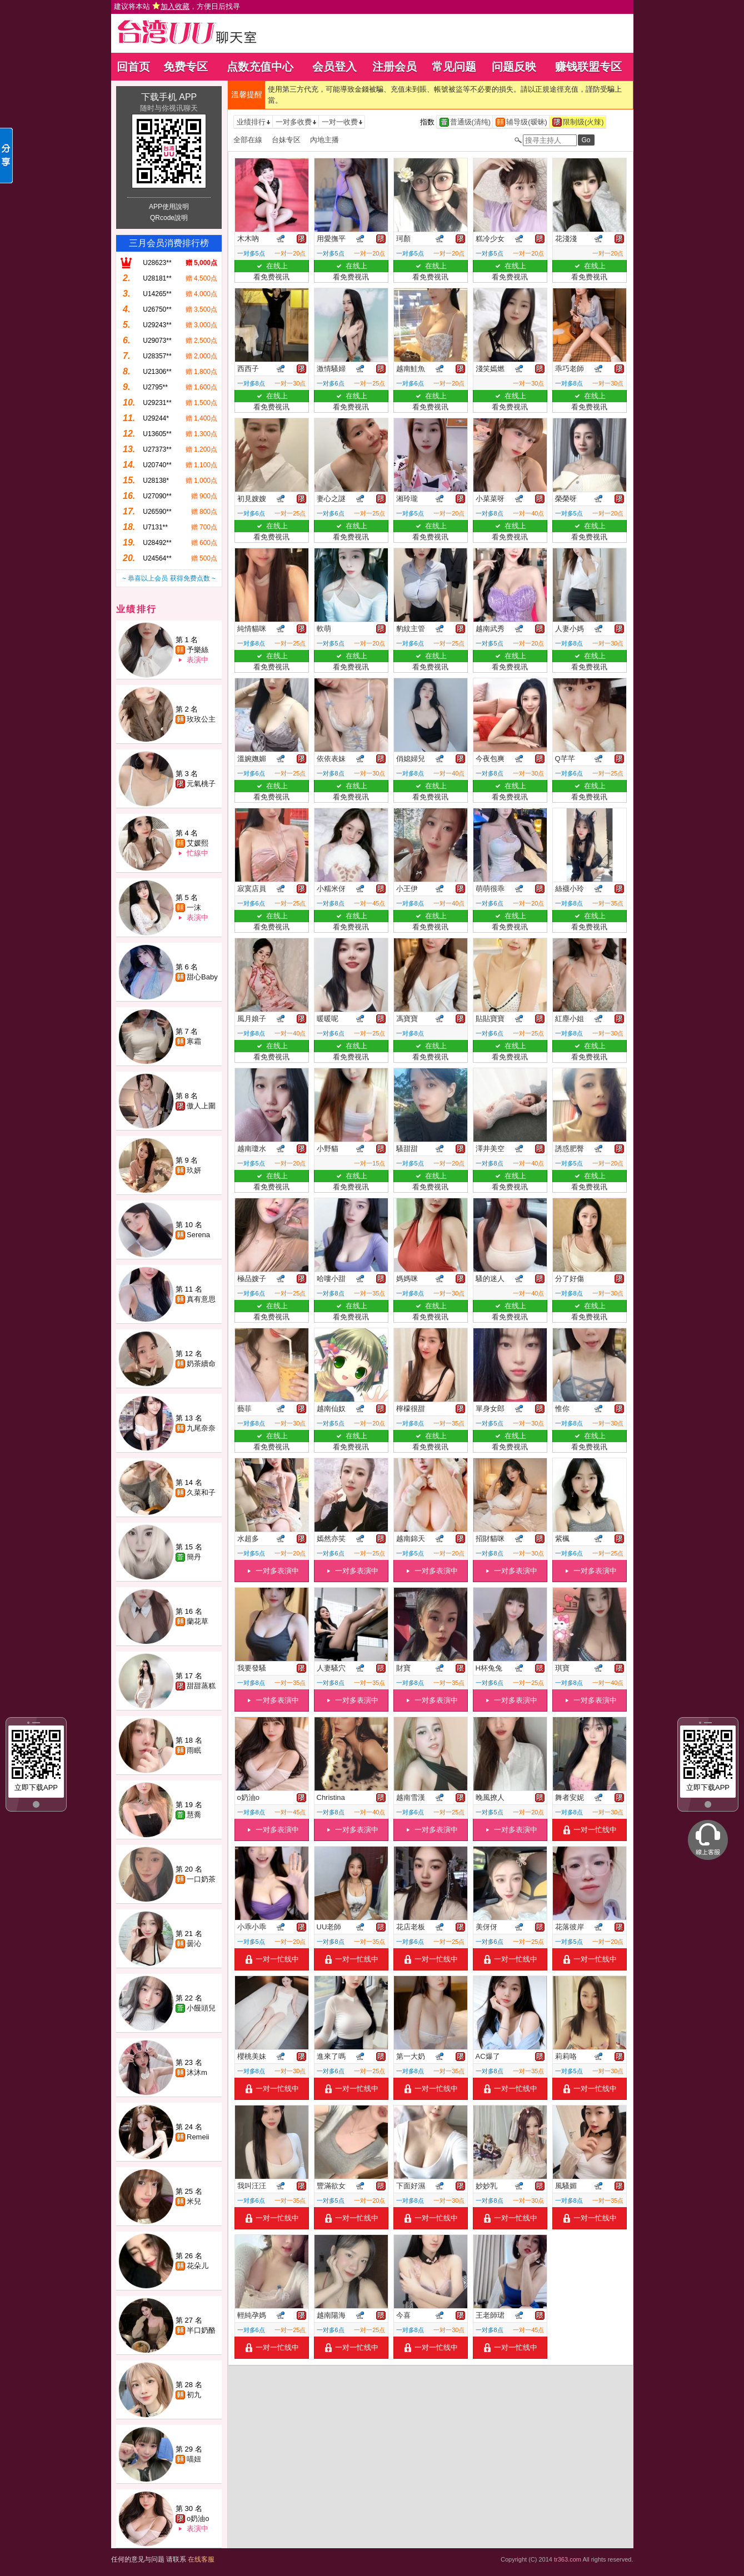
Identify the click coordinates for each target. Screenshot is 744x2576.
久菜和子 (201, 1492)
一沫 (194, 907)
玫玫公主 (201, 719)
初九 (194, 2394)
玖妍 (194, 1170)
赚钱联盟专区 (588, 67)
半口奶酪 (201, 2330)
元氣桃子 (201, 783)
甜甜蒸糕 (201, 1686)
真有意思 (201, 1299)
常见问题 (454, 67)
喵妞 (194, 2459)
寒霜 (194, 1041)
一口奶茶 (201, 1879)
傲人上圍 (201, 1106)
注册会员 (394, 67)
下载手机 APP (169, 97)
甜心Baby (202, 977)
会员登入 (334, 67)
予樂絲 (197, 650)
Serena (198, 1235)
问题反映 (514, 67)
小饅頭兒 (201, 2008)
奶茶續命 (201, 1363)
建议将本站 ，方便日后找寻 (177, 6)
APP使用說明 (169, 207)
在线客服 (201, 2559)
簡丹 (194, 1557)
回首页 (133, 67)
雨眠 (194, 1750)
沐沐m (197, 2072)
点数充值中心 (260, 67)
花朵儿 (197, 2266)
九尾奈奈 (201, 1428)
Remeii (198, 2137)
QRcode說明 (169, 218)
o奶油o (198, 2518)
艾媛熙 (197, 843)
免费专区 (185, 67)
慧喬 (194, 1814)
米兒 (194, 2201)
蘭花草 (197, 1621)
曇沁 (194, 1943)
